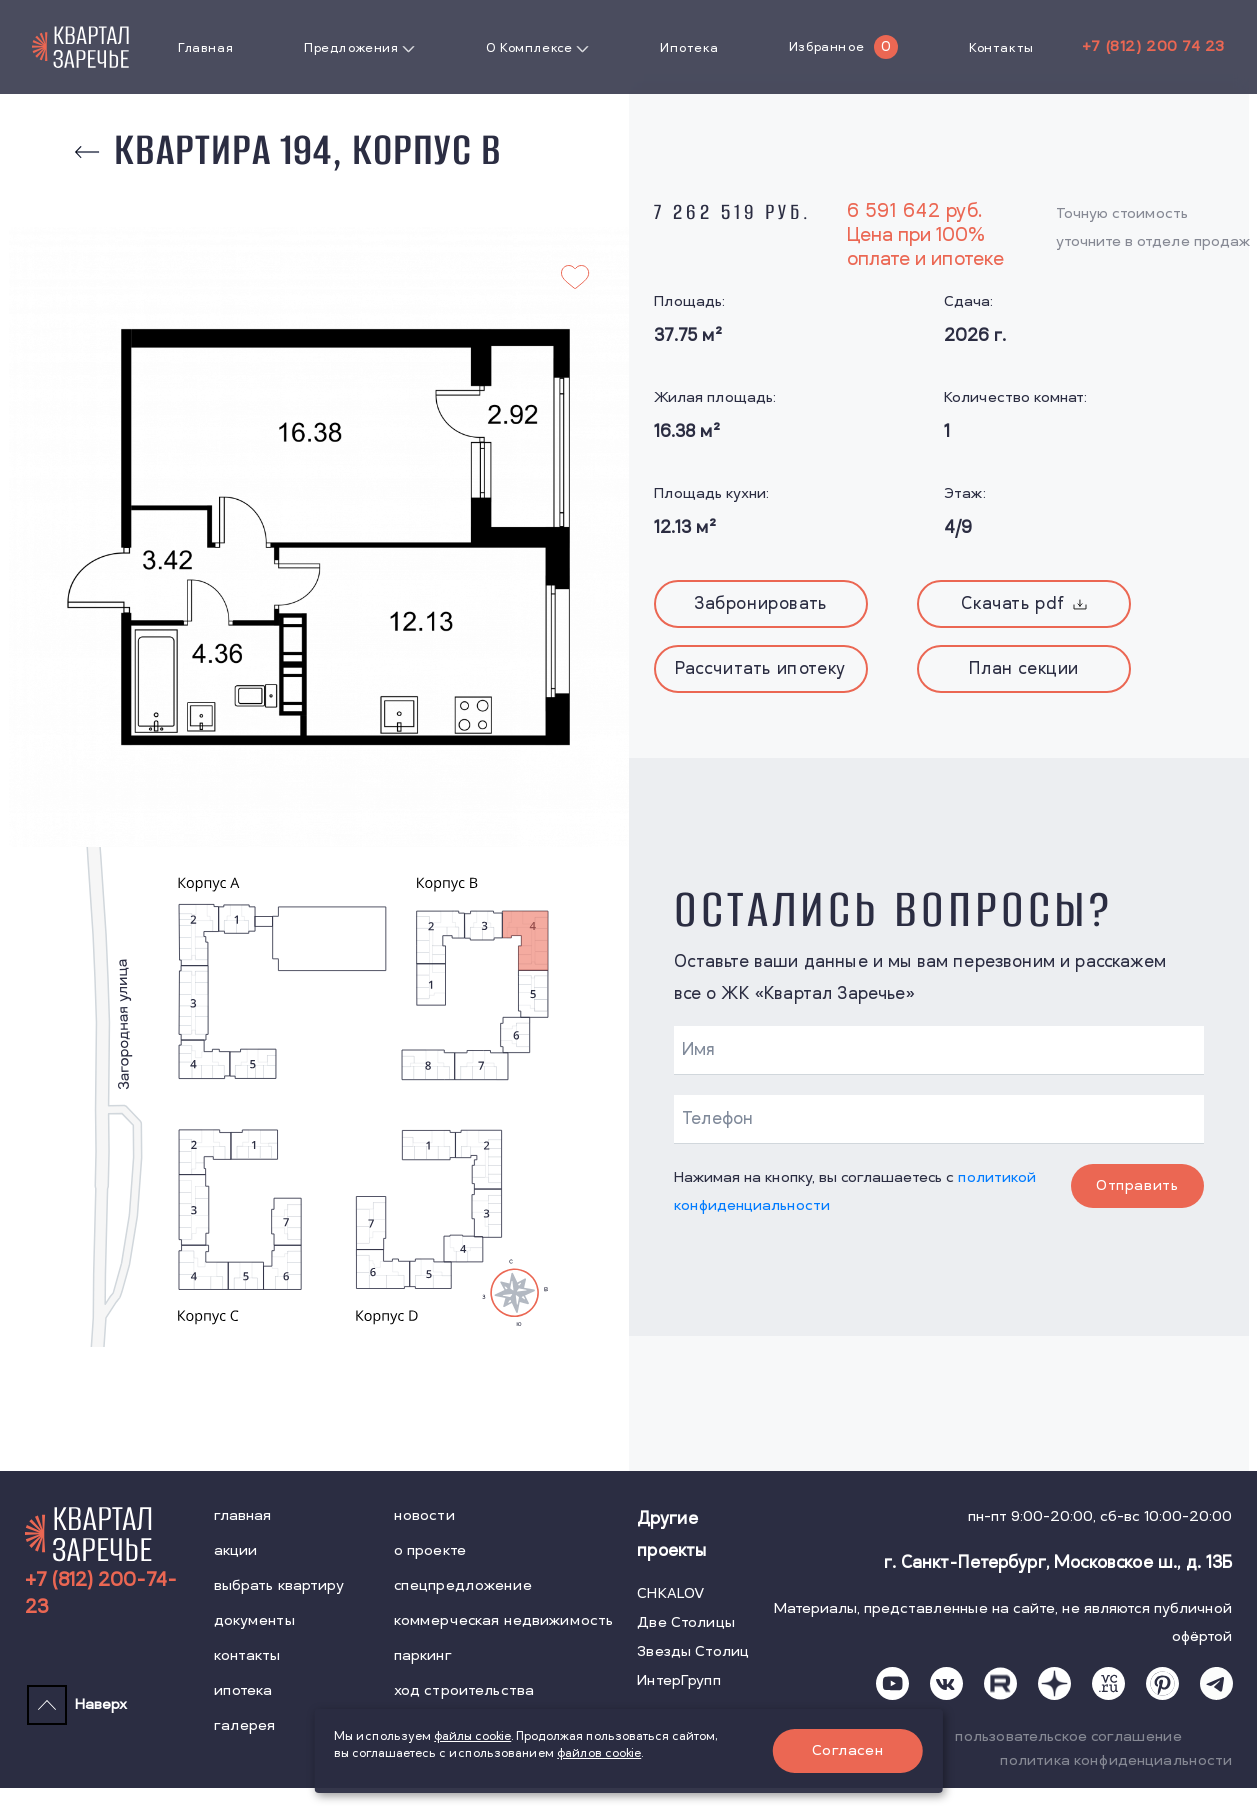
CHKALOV (671, 1593)
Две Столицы (686, 1622)
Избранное (826, 47)
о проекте (430, 1550)
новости (424, 1515)
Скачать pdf (1024, 604)
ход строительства (464, 1690)
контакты (247, 1655)
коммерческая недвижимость (504, 1620)
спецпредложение (463, 1585)
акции (236, 1550)
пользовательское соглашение (1069, 1736)
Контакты (1001, 48)
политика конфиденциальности (1116, 1760)
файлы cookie (472, 1736)
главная (243, 1515)
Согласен (847, 1750)
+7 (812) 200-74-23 (101, 1594)
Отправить (1137, 1185)
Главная (205, 48)
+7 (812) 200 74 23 (1153, 46)
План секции (1024, 669)
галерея (245, 1725)
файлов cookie (599, 1753)
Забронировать (760, 604)
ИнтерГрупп (678, 1680)
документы (254, 1620)
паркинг (423, 1655)
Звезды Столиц (693, 1651)
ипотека (243, 1690)
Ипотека (689, 48)
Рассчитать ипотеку (760, 669)
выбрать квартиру (279, 1585)
